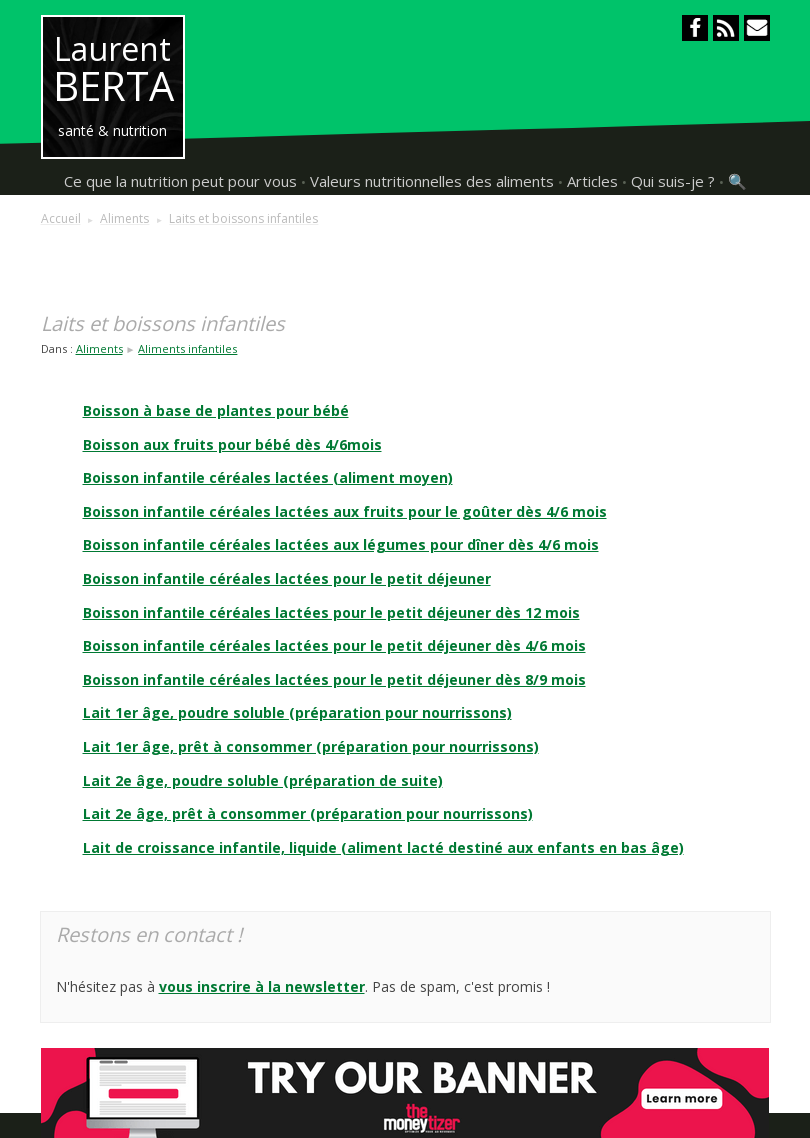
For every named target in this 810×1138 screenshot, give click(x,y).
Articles (592, 181)
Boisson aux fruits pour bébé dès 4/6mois (232, 444)
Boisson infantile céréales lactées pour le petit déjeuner (287, 578)
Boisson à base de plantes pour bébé (216, 410)
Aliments (99, 348)
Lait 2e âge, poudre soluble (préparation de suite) (263, 780)
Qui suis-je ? (673, 181)
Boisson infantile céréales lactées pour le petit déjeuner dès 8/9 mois (334, 679)
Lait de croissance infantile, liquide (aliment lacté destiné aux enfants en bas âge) (383, 847)
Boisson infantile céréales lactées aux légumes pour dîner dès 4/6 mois (341, 544)
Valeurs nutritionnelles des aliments (432, 181)
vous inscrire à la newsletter (262, 986)
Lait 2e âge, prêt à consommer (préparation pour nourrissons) (308, 813)
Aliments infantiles (187, 348)
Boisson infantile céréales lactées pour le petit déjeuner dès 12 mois (331, 612)
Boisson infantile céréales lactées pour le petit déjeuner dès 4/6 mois (334, 645)
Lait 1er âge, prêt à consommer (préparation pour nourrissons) (311, 746)
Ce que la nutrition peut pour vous (180, 181)
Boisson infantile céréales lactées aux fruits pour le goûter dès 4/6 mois (345, 511)
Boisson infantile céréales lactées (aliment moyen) (268, 477)
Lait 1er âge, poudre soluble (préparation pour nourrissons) (297, 712)
